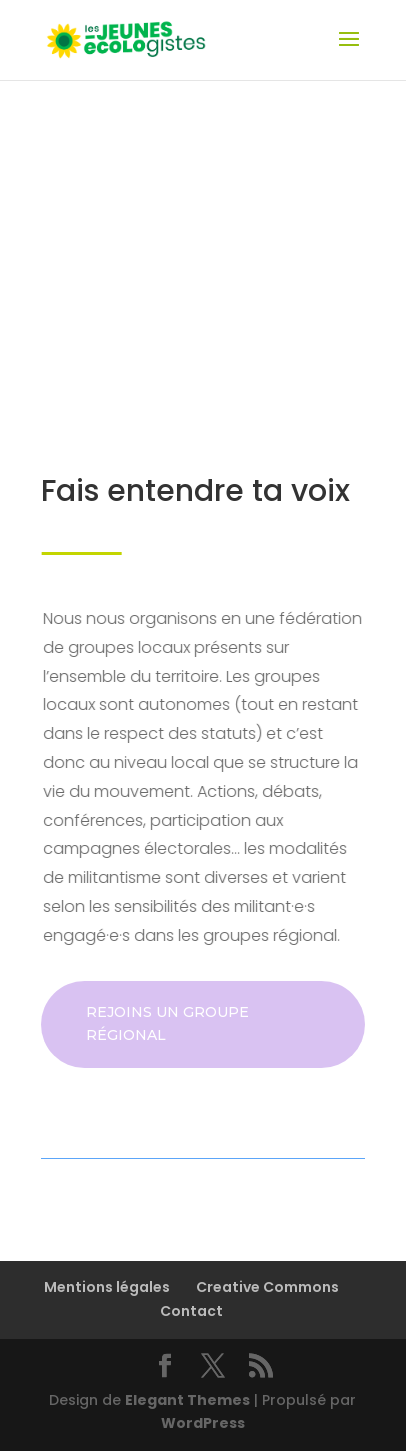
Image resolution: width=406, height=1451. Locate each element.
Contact (191, 1311)
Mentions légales (107, 1287)
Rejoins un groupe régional (167, 1024)
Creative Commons (267, 1287)
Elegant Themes (187, 1400)
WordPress (203, 1423)
